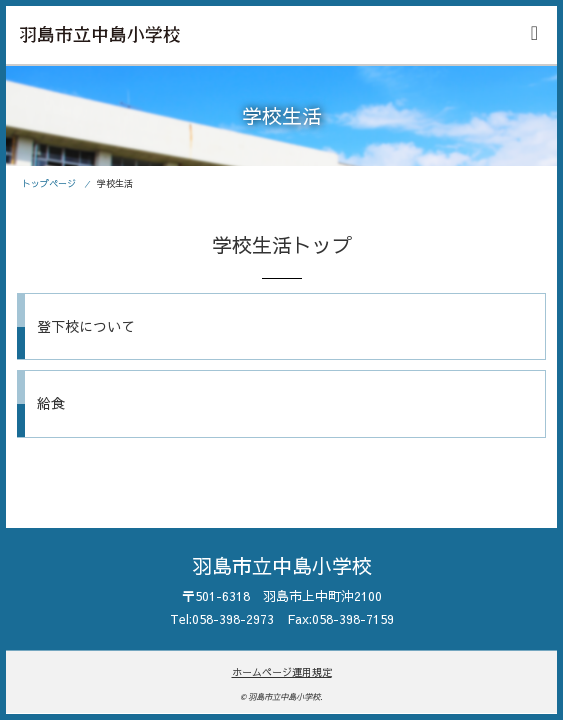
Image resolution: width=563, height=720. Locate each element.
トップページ (49, 183)
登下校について (86, 326)
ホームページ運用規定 (282, 672)
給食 (51, 403)
